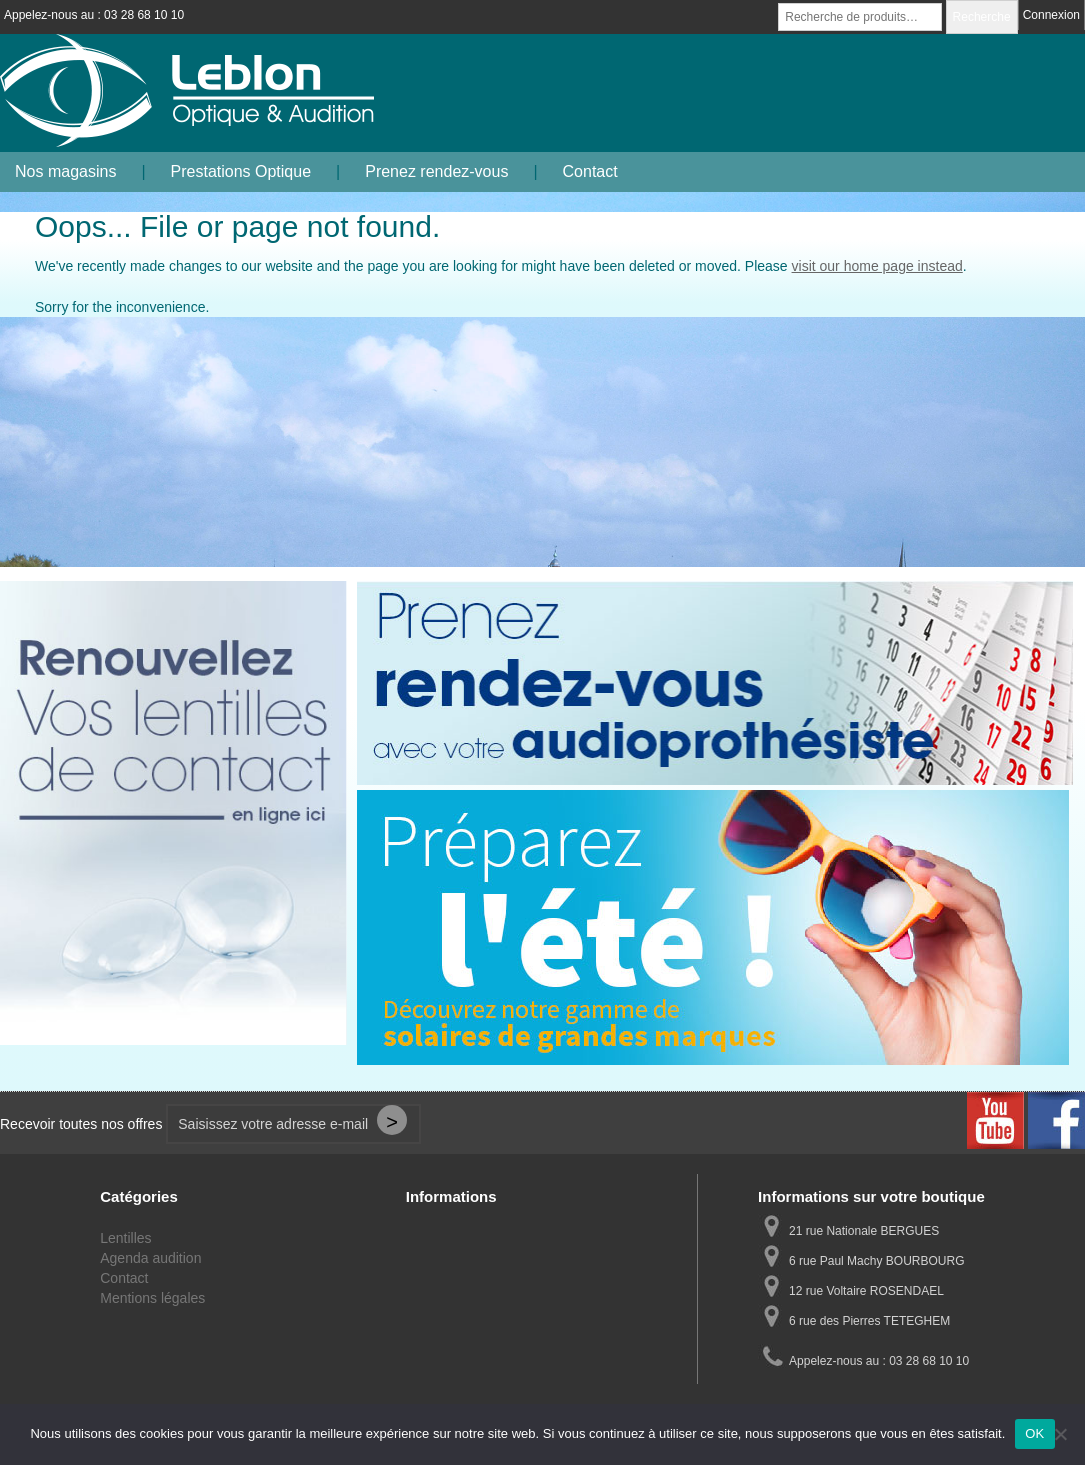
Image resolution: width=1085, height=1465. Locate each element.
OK (1034, 1433)
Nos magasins (65, 171)
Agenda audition (150, 1258)
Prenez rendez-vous (436, 171)
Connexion (1051, 15)
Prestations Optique (241, 171)
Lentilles (125, 1238)
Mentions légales (152, 1298)
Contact (590, 171)
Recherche (982, 17)
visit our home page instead (877, 266)
